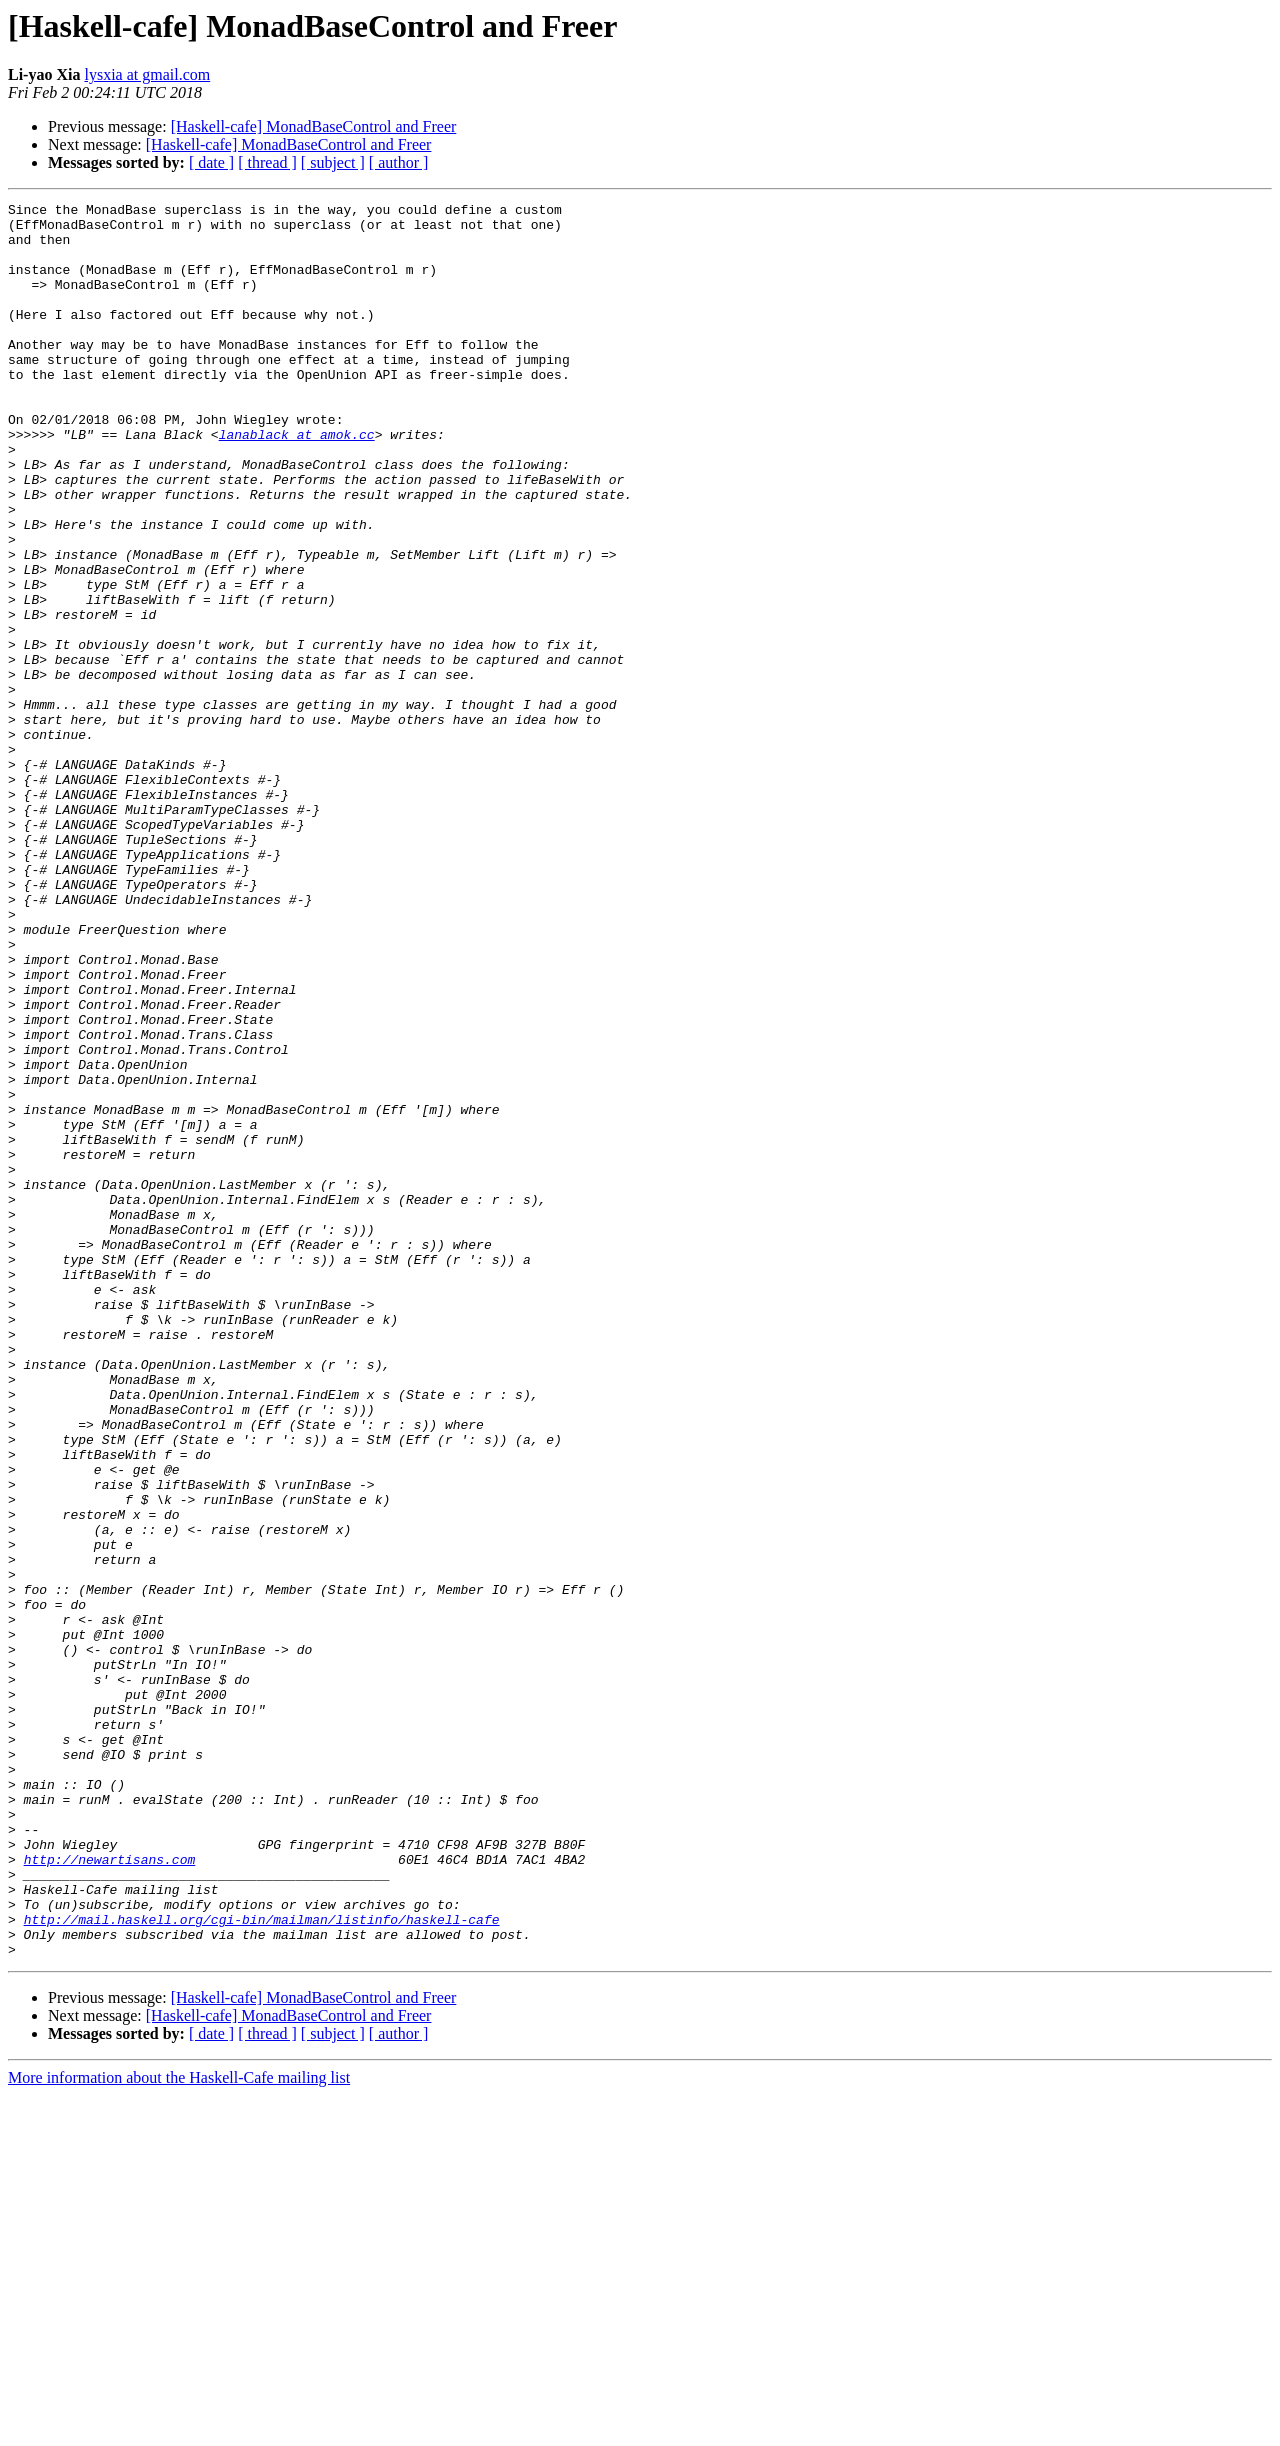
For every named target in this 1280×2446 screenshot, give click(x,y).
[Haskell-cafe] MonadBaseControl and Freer (314, 126)
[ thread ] (267, 162)
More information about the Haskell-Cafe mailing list (179, 2428)
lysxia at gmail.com (147, 74)
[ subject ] (333, 162)
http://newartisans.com (110, 2192)
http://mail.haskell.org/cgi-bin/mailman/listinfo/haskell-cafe (262, 2264)
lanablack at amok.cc (297, 482)
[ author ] (399, 162)
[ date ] (211, 162)
